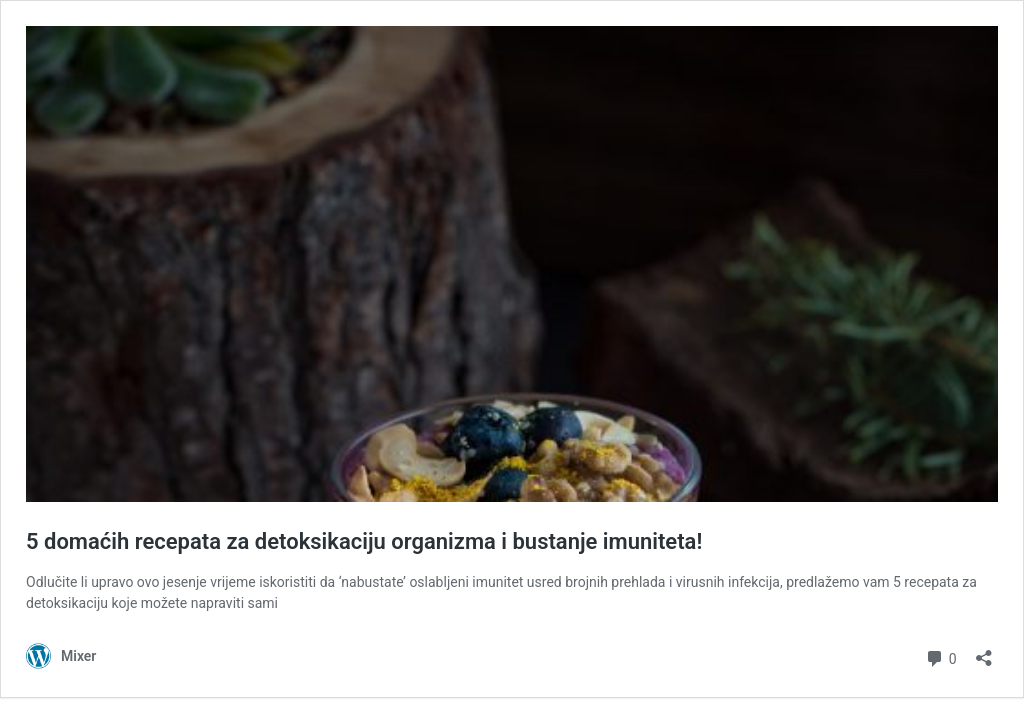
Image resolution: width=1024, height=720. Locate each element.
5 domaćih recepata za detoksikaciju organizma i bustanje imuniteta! (364, 541)
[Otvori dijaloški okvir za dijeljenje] (984, 651)
